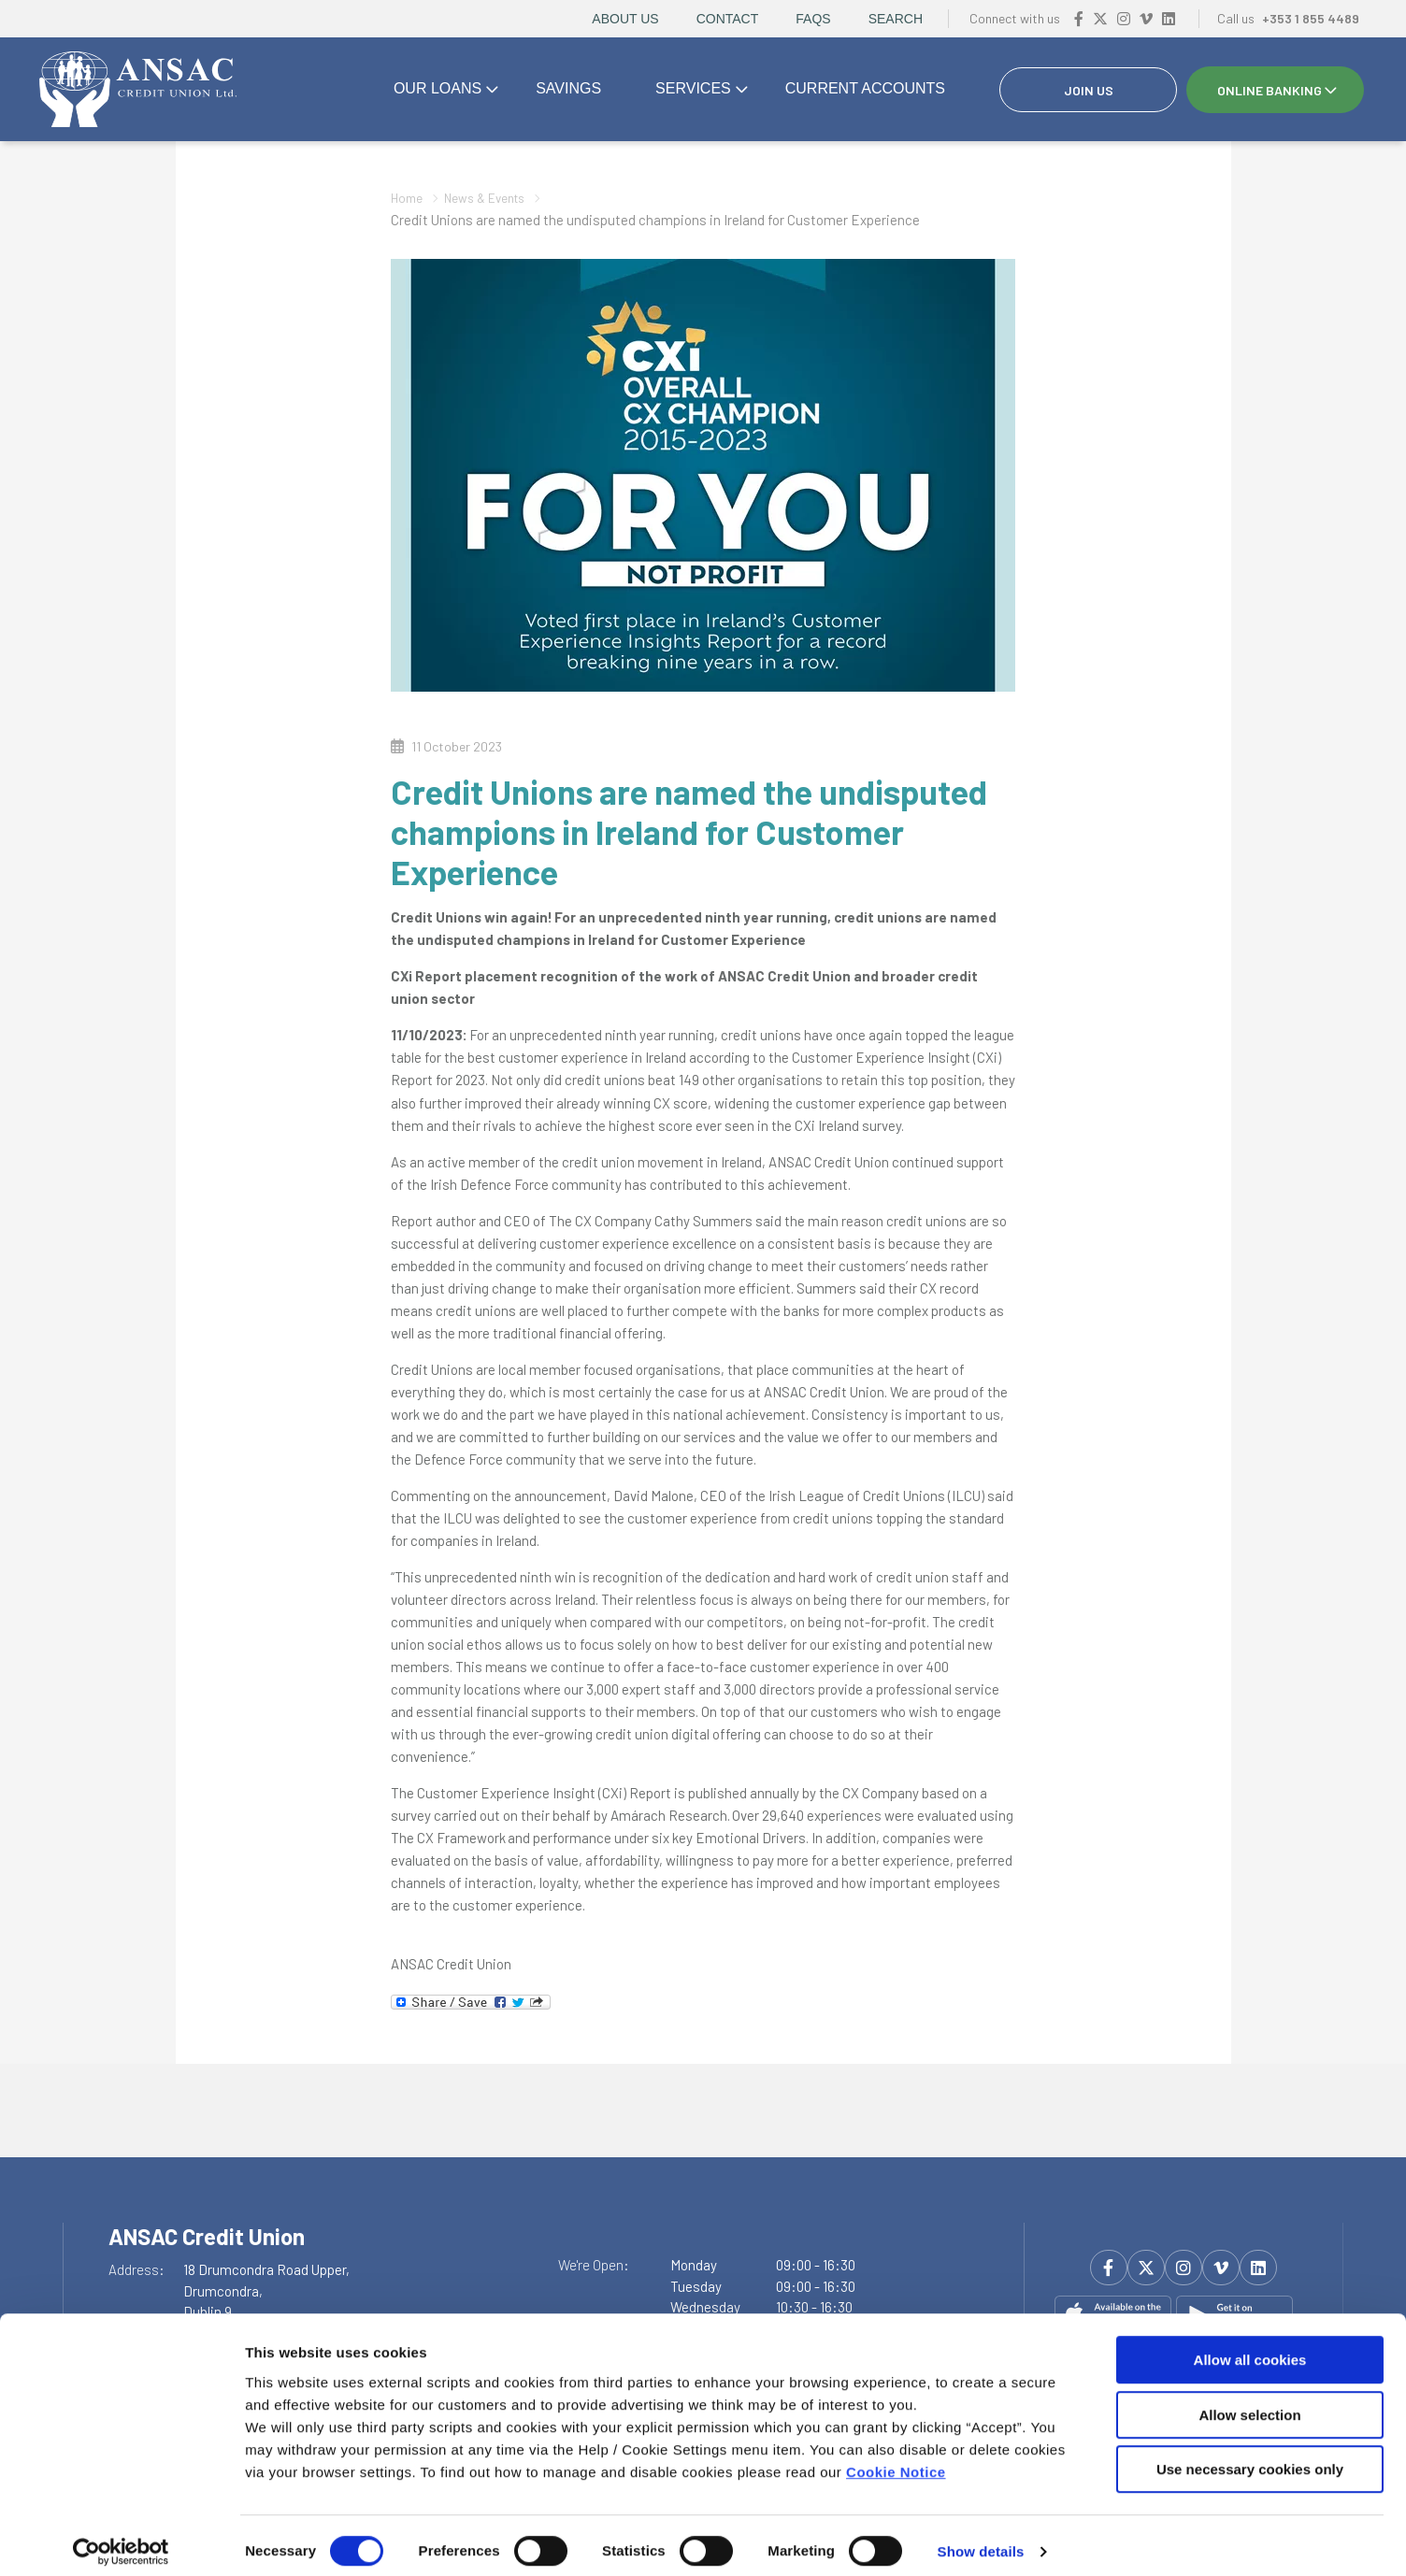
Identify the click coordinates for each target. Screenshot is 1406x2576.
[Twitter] (1100, 18)
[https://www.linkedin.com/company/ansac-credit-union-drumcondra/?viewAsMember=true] (1168, 18)
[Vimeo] (1146, 18)
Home (409, 197)
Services (693, 88)
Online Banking (1269, 90)
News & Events (495, 197)
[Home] (136, 90)
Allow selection (1249, 2403)
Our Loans (437, 88)
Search (895, 18)
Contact (727, 18)
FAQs (813, 18)
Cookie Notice (896, 2459)
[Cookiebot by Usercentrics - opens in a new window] (121, 2540)
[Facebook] (1078, 18)
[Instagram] (1123, 18)
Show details (981, 2539)
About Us (625, 18)
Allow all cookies (1250, 2347)
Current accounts (865, 88)
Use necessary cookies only (1249, 2457)
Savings (568, 88)
